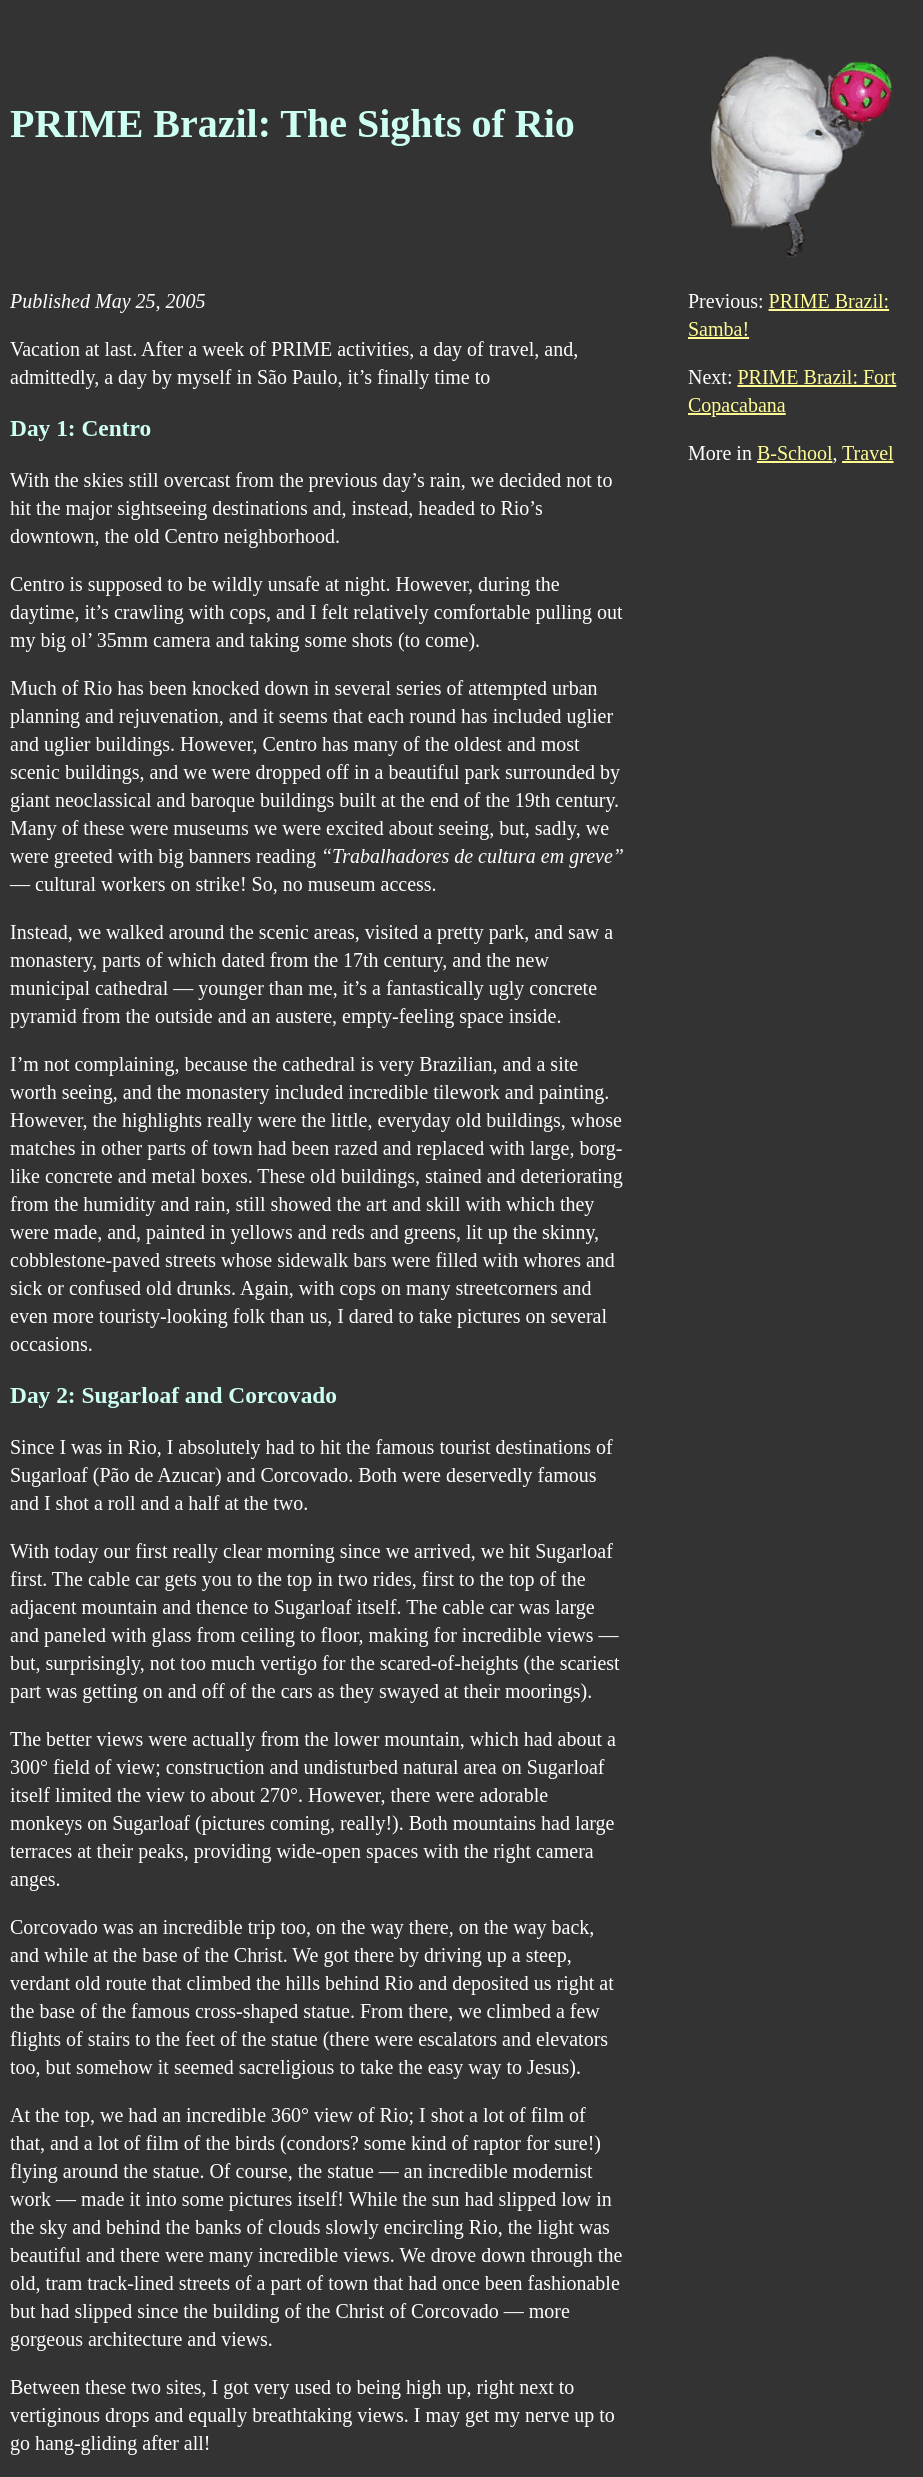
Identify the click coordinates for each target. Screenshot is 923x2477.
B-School (795, 453)
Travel (867, 453)
